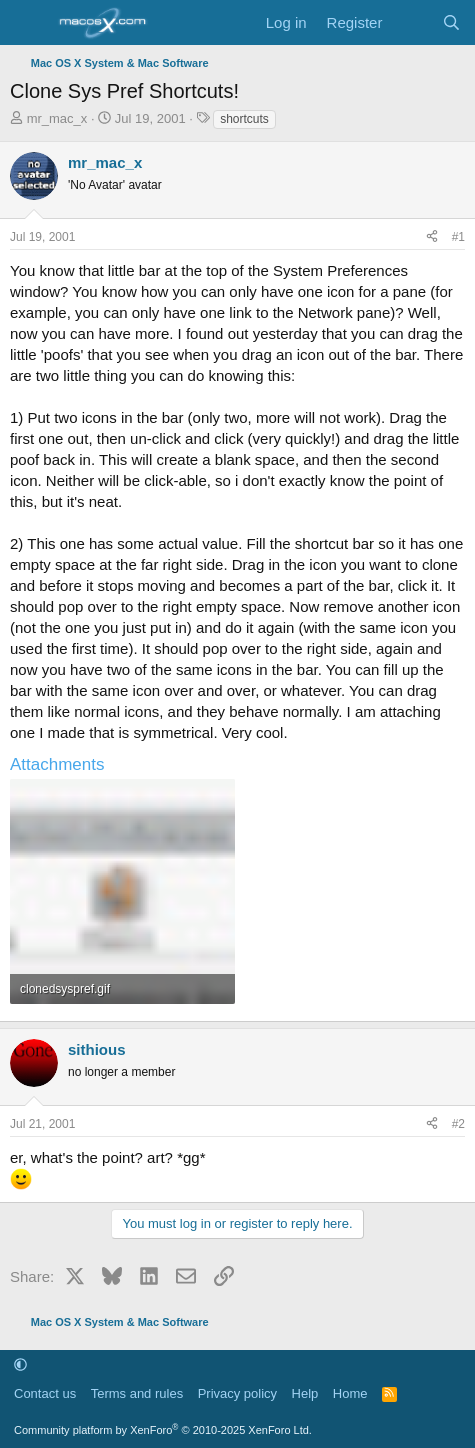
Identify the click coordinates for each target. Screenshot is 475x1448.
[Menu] (27, 23)
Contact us (45, 1393)
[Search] (451, 22)
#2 (458, 1124)
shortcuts (244, 119)
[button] (20, 1364)
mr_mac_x (57, 118)
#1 (458, 237)
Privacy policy (237, 1393)
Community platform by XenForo (163, 1430)
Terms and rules (137, 1393)
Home (350, 1393)
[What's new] (411, 22)
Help (305, 1393)
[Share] (432, 237)
